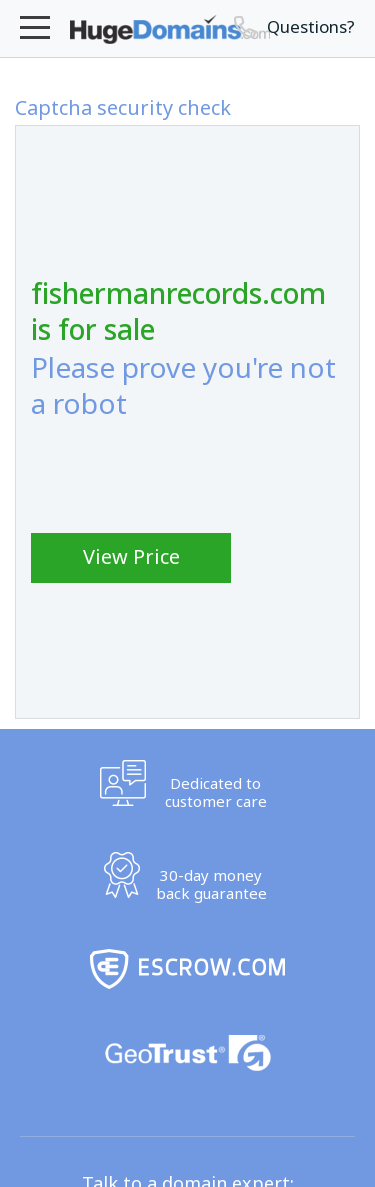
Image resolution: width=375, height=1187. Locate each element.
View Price (131, 556)
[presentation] (183, 476)
